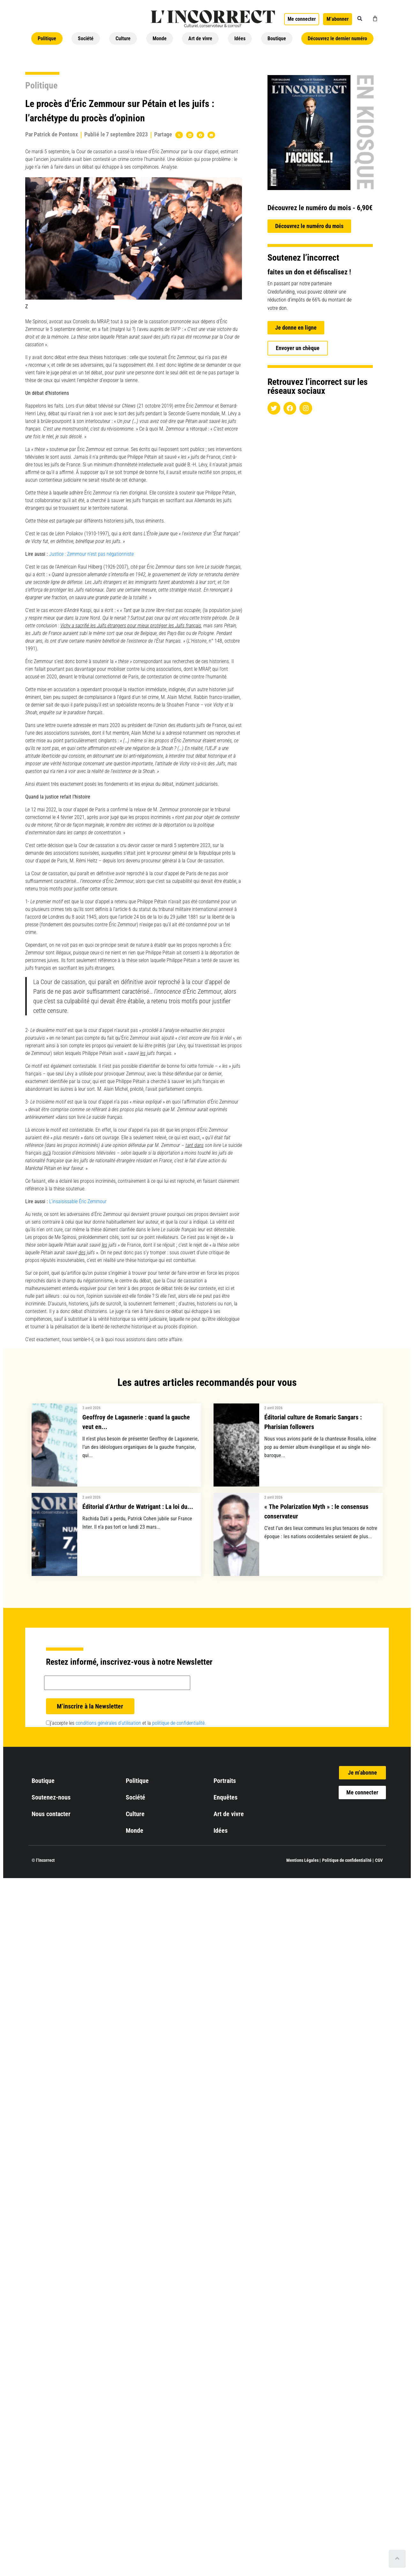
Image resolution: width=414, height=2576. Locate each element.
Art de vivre (200, 38)
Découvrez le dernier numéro (337, 38)
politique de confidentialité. (179, 1723)
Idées (239, 38)
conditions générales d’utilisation (108, 1723)
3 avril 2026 (91, 1408)
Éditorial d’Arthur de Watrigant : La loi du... (137, 1506)
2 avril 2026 (273, 1408)
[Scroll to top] (397, 2559)
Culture (123, 38)
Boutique (276, 38)
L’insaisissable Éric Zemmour (78, 1201)
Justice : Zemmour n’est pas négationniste (91, 554)
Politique (47, 38)
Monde (160, 38)
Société (86, 38)
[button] (359, 18)
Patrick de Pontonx (56, 134)
